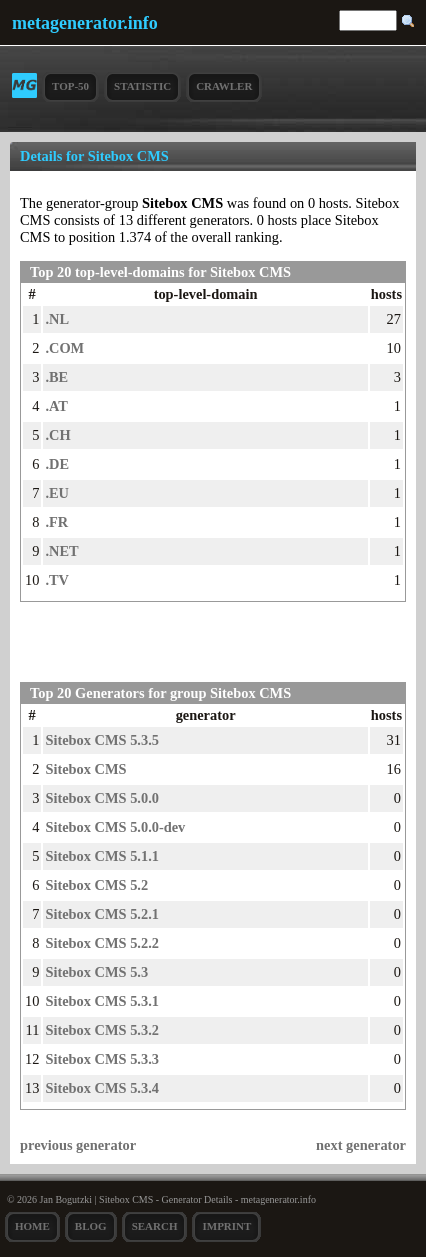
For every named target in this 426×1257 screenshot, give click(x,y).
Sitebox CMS (85, 769)
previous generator (78, 1145)
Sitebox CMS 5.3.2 (102, 1030)
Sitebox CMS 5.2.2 (102, 943)
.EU (57, 493)
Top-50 (70, 86)
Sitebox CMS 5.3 (96, 972)
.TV (57, 580)
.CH (57, 435)
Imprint (226, 1226)
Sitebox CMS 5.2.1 (102, 914)
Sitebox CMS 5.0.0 (102, 798)
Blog (91, 1226)
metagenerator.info (85, 23)
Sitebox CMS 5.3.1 (102, 1001)
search (155, 1226)
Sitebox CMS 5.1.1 (102, 856)
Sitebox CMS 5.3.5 (102, 740)
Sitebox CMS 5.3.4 (102, 1088)
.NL (57, 319)
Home (32, 1226)
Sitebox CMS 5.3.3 (102, 1059)
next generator (361, 1145)
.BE (56, 377)
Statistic (142, 86)
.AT (56, 406)
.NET (61, 551)
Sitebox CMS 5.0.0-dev (115, 827)
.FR (56, 522)
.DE (57, 464)
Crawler (224, 86)
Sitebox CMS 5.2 (96, 885)
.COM (64, 348)
